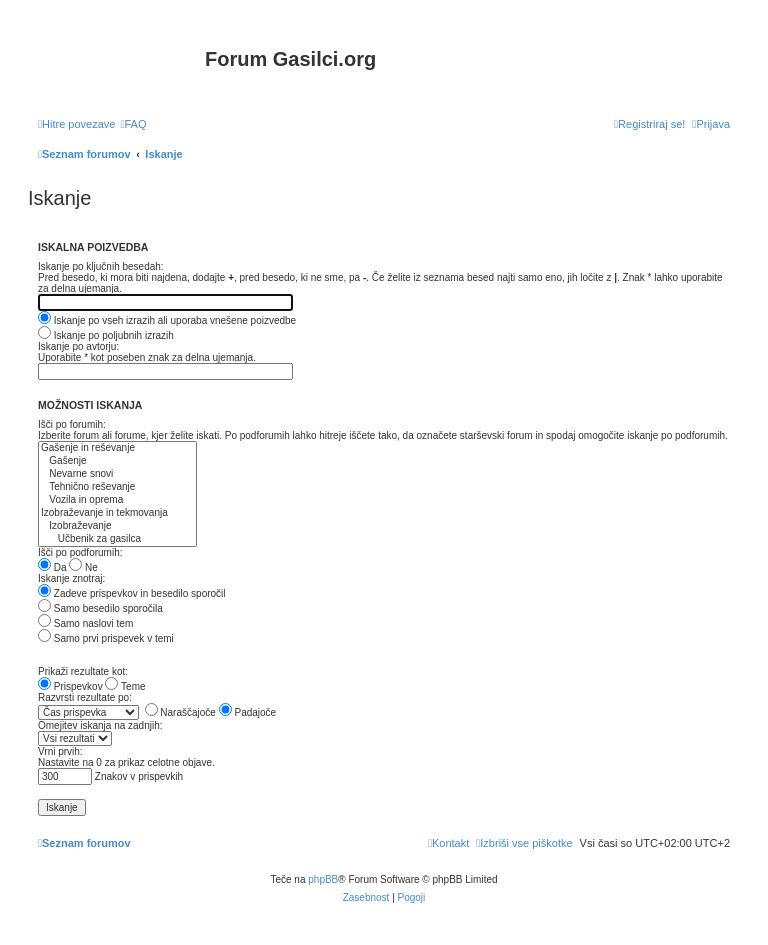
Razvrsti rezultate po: (85, 697)
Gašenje (117, 461)
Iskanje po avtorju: (78, 346)
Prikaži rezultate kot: (83, 671)
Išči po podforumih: (80, 552)
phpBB (323, 879)
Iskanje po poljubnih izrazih (106, 335)
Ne (83, 567)
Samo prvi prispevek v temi (106, 638)
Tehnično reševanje (117, 487)
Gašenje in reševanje (117, 448)
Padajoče (247, 712)
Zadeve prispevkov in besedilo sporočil (132, 593)
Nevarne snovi (117, 474)
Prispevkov (70, 686)
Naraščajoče (180, 712)
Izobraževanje (117, 526)
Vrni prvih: (60, 751)
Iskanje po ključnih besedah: (101, 266)
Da (52, 567)
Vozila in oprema (117, 500)
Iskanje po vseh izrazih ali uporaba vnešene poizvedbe (167, 320)
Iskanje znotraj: (71, 578)
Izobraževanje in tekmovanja (117, 513)
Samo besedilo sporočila (100, 608)
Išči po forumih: (72, 424)
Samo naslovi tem (85, 623)
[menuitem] (133, 124)
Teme (125, 686)
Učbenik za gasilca (117, 539)
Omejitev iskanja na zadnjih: (100, 725)
